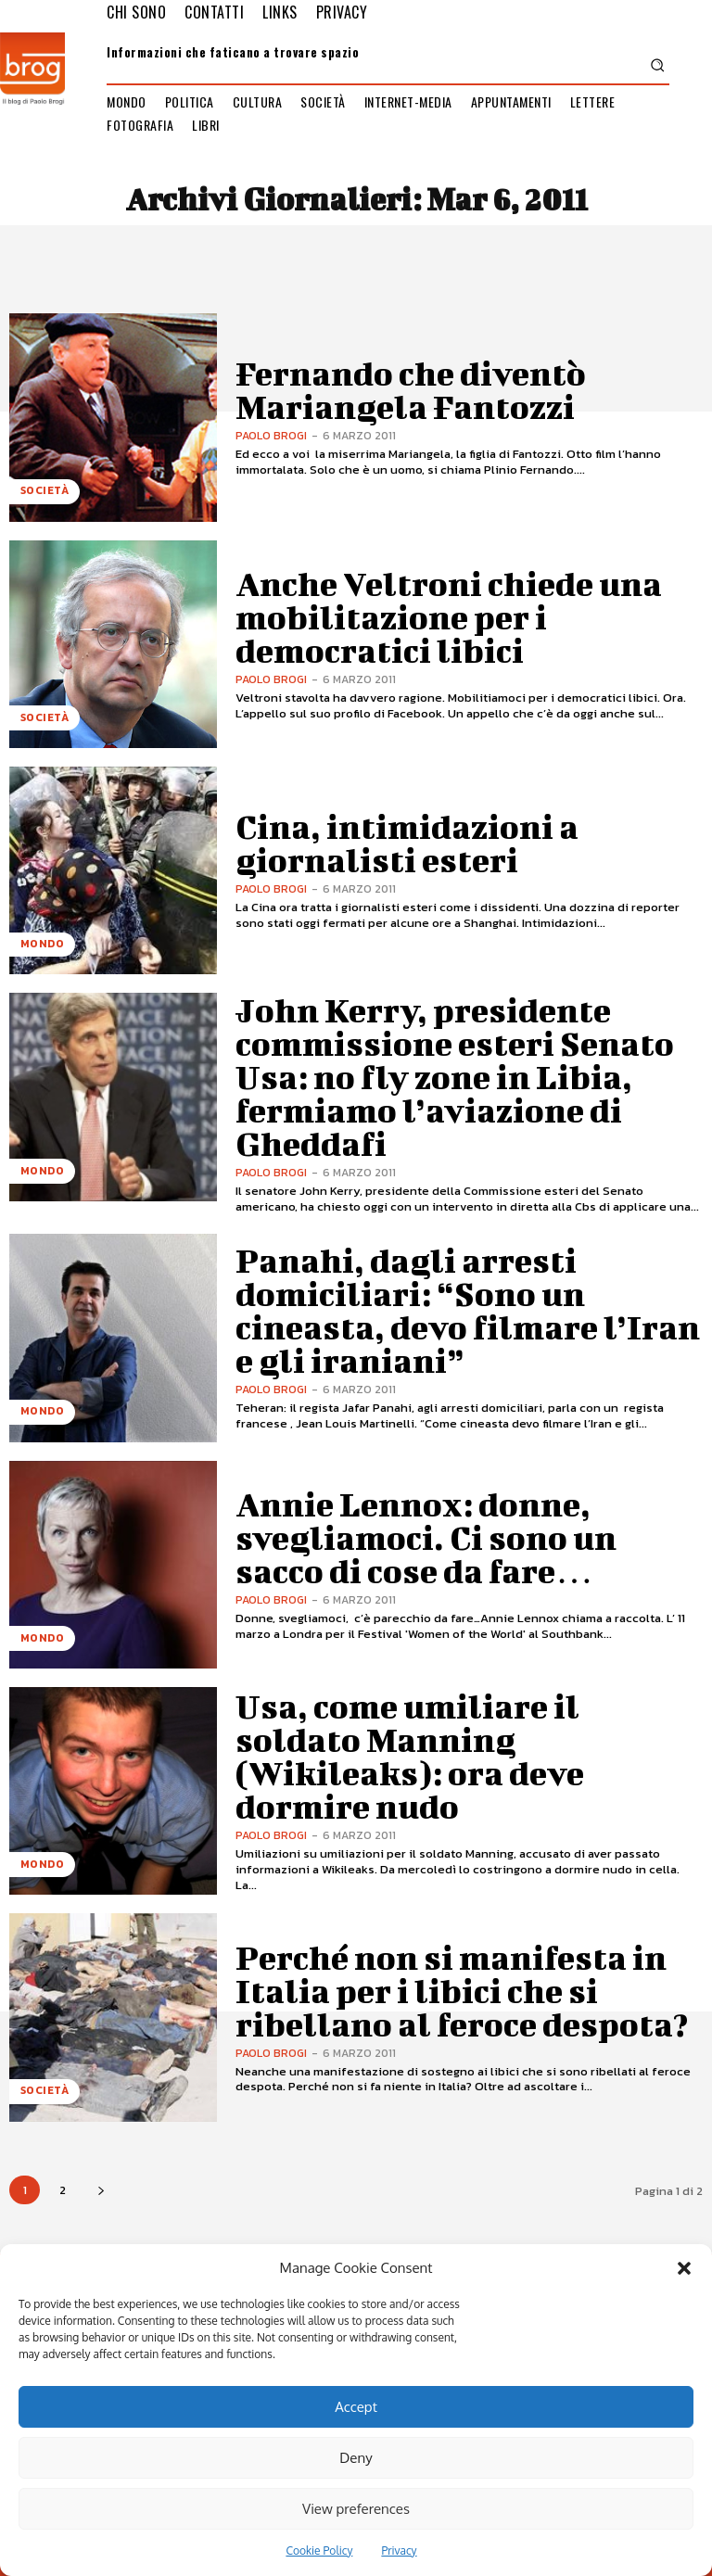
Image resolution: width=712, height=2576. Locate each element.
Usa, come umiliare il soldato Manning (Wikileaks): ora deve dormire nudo (441, 1740)
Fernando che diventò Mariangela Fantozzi (464, 389)
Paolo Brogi (271, 413)
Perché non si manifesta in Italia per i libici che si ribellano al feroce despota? (466, 1975)
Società (41, 497)
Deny (355, 2458)
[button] (684, 2268)
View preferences (356, 2509)
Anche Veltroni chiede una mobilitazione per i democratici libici (456, 615)
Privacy (398, 2550)
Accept (356, 2407)
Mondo (38, 950)
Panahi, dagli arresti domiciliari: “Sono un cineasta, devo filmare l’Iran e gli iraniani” (464, 1295)
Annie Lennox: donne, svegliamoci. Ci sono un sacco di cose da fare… (466, 1521)
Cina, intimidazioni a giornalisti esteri (442, 843)
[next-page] (100, 2175)
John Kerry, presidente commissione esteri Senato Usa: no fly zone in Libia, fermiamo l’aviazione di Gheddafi (466, 1069)
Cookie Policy (319, 2550)
